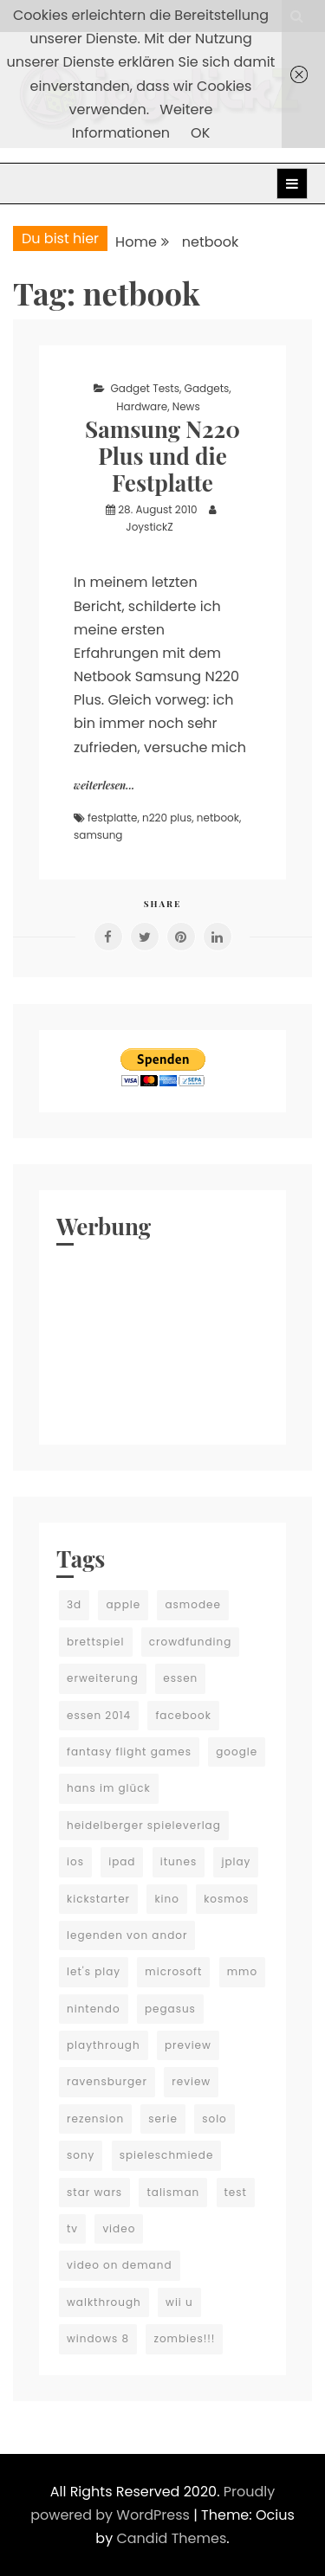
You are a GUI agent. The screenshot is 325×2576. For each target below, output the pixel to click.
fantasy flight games (129, 1751)
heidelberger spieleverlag (144, 1825)
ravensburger (107, 2081)
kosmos (226, 1898)
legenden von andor (127, 1935)
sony (80, 2155)
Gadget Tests (144, 388)
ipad (121, 1861)
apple (123, 1604)
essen (180, 1678)
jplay (235, 1861)
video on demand (119, 2264)
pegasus (170, 2008)
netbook (218, 817)
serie (163, 2118)
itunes (178, 1861)
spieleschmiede (167, 2155)
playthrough (103, 2045)
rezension (95, 2118)
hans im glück (109, 1788)
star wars (94, 2192)
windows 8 (98, 2338)
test (235, 2192)
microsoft (173, 1971)
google (236, 1751)
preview (188, 2045)
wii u (179, 2302)
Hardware (141, 406)
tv (72, 2228)
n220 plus (167, 817)
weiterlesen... (104, 785)
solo (214, 2118)
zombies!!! (184, 2338)
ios (75, 1861)
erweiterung (103, 1678)
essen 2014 (99, 1715)
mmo (242, 1971)
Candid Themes (171, 2538)
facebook (183, 1715)
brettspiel (96, 1641)
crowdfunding (190, 1641)
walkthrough (104, 2302)
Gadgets (207, 388)
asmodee (192, 1604)
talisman (172, 2192)
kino (166, 1898)
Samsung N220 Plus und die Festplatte (162, 456)
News (186, 406)
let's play (93, 1971)
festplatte (112, 817)
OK (200, 133)
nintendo (93, 2008)
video (118, 2228)
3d (74, 1604)
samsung (98, 835)
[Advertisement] (162, 1340)
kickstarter (98, 1898)
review (191, 2081)
